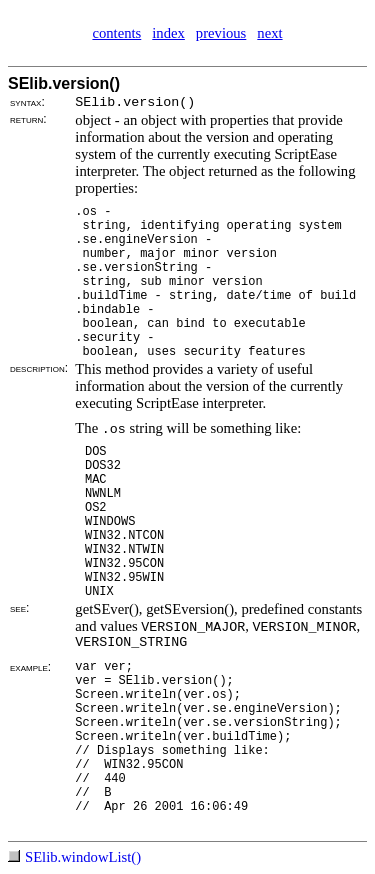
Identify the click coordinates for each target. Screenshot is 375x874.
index (168, 33)
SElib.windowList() (83, 857)
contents (116, 33)
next (269, 33)
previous (221, 33)
